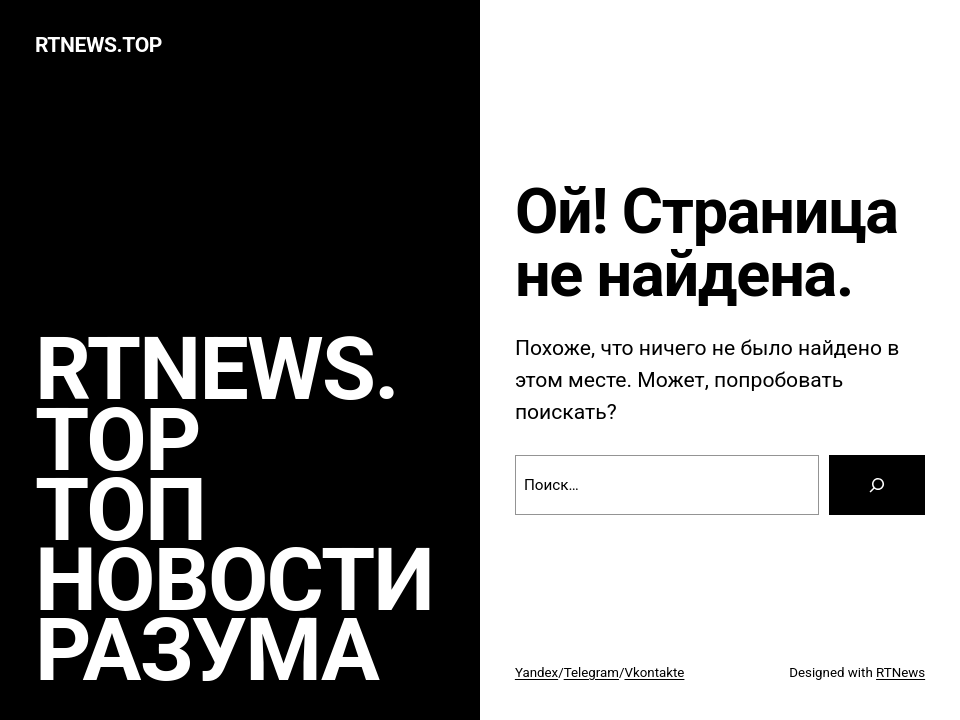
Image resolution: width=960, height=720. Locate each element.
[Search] (877, 485)
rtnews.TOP (98, 44)
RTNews (900, 672)
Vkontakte (654, 672)
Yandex (536, 672)
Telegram (591, 672)
